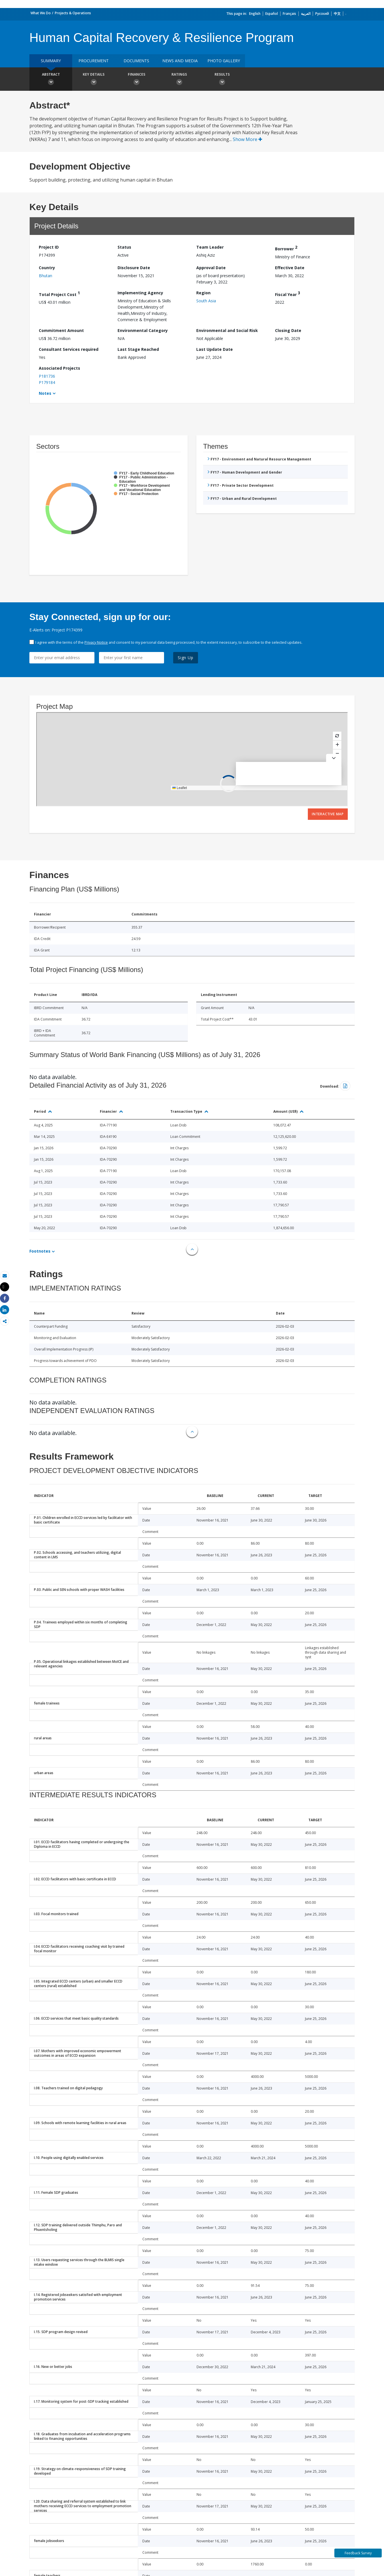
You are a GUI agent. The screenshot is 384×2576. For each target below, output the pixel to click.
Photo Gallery (223, 60)
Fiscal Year (287, 293)
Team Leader (210, 247)
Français (289, 13)
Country (47, 267)
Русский (322, 13)
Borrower (286, 247)
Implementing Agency (140, 292)
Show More (247, 139)
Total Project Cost (59, 293)
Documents (136, 60)
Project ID (49, 247)
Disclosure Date (134, 267)
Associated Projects (59, 368)
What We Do (41, 13)
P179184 (47, 382)
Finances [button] (136, 79)
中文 (337, 13)
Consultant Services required (68, 349)
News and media (180, 60)
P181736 (47, 376)
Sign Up (185, 657)
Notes (45, 393)
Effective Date (289, 267)
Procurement (93, 60)
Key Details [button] (93, 79)
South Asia (206, 300)
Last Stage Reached (138, 349)
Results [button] (222, 79)
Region (203, 292)
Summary (51, 60)
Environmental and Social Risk (227, 330)
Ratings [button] (179, 79)
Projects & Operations (73, 13)
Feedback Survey (358, 2553)
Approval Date (211, 267)
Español (271, 13)
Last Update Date (214, 349)
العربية (305, 13)
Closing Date (288, 330)
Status (124, 247)
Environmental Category (143, 330)
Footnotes (39, 1251)
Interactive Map (328, 814)
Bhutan (45, 275)
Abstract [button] (51, 79)
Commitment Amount (61, 330)
